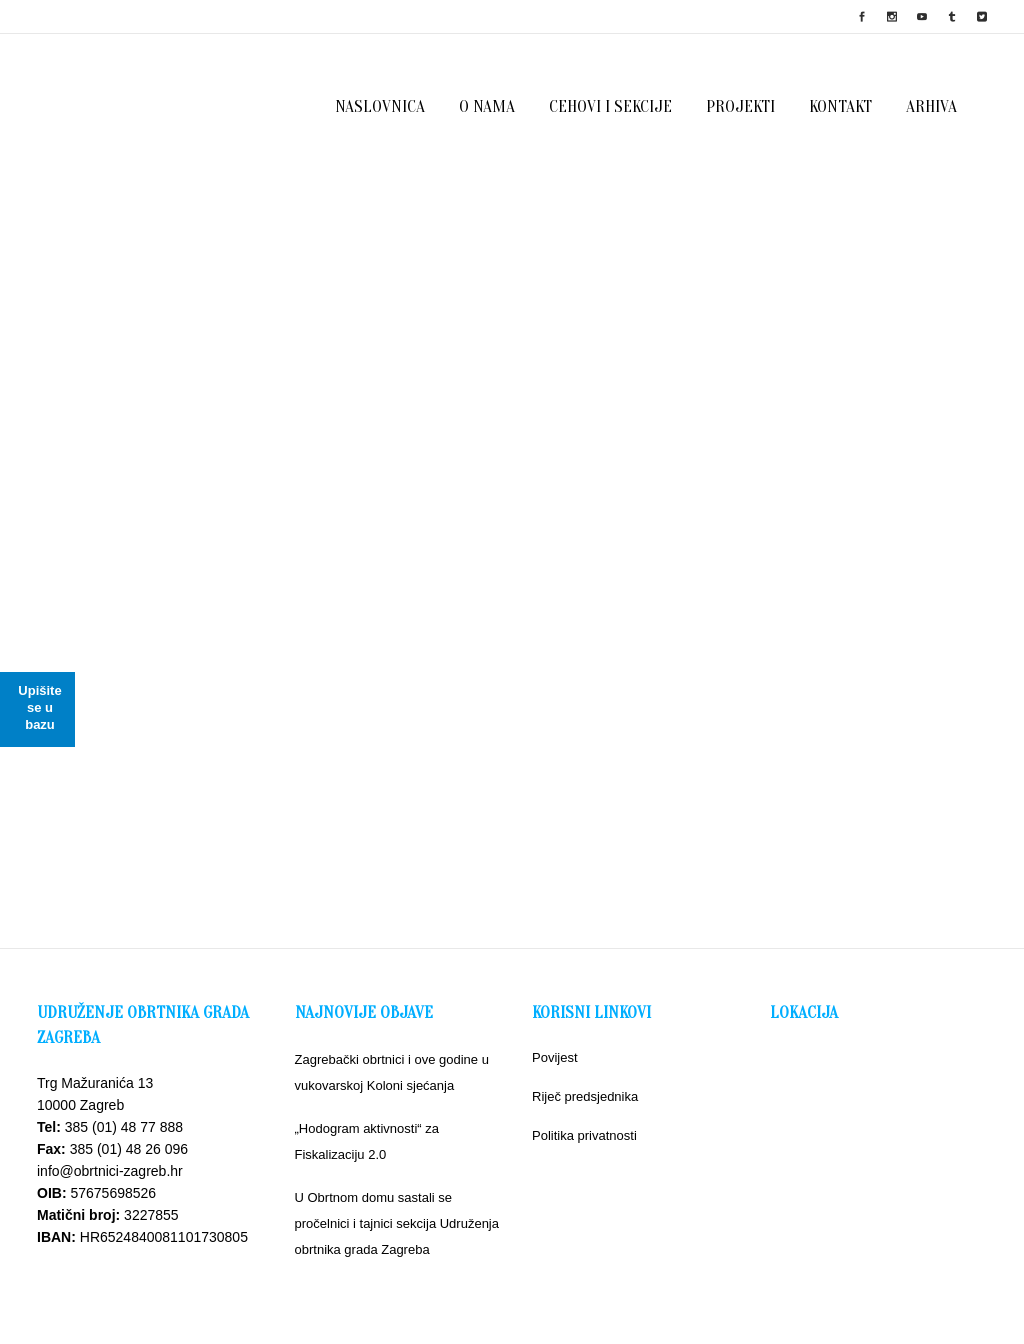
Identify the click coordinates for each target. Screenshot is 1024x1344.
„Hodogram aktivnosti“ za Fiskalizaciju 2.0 (367, 1141)
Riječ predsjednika (585, 1096)
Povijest (555, 1057)
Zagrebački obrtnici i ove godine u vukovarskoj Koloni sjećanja (392, 1072)
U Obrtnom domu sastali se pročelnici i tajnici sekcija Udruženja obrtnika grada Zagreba (397, 1223)
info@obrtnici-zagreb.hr (110, 1171)
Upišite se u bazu (39, 707)
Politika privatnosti (584, 1135)
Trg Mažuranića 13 (95, 1083)
